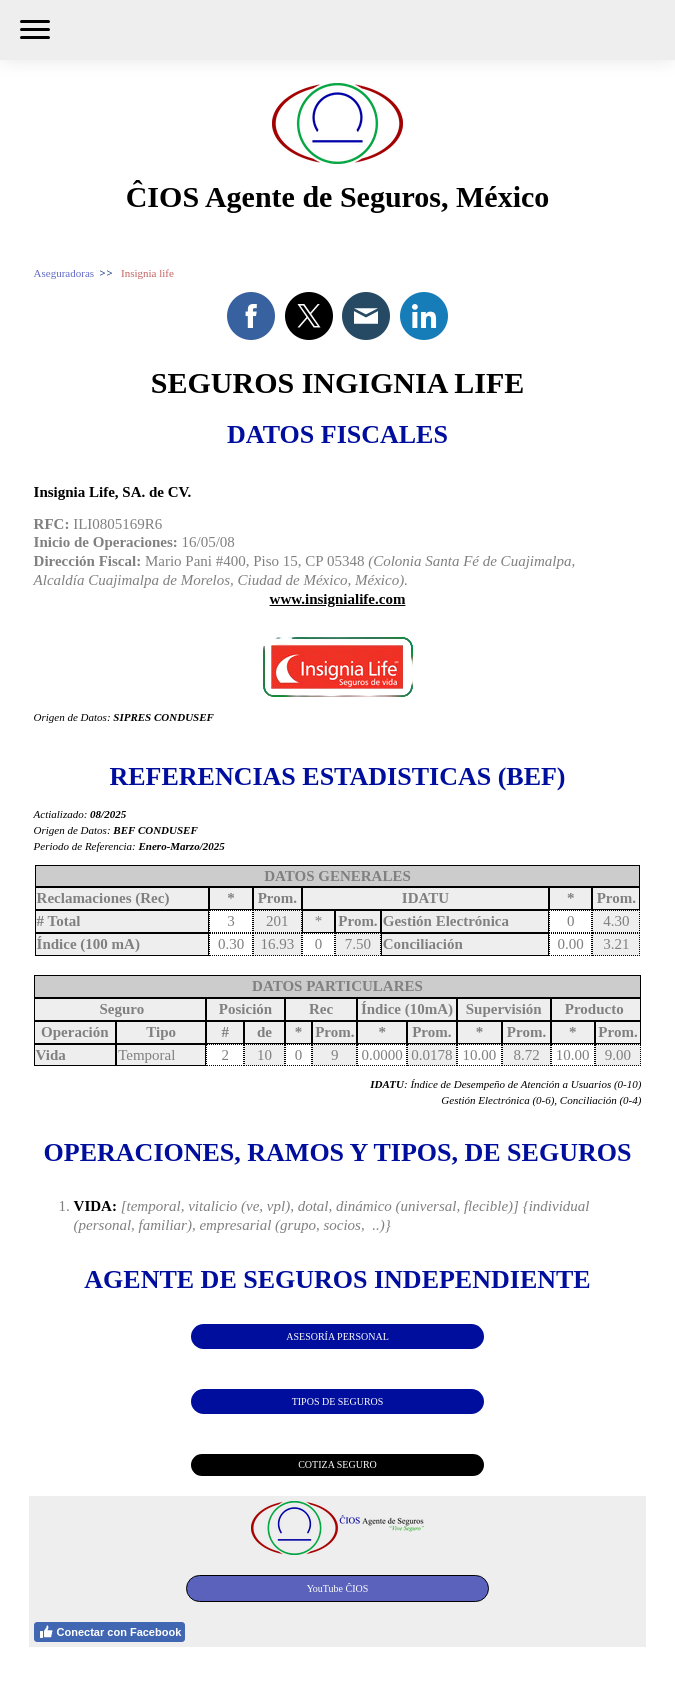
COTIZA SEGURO (337, 1464)
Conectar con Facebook (110, 1632)
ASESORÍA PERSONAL (337, 1336)
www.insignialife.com (338, 599)
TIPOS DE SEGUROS (338, 1401)
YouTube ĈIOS (338, 1588)
